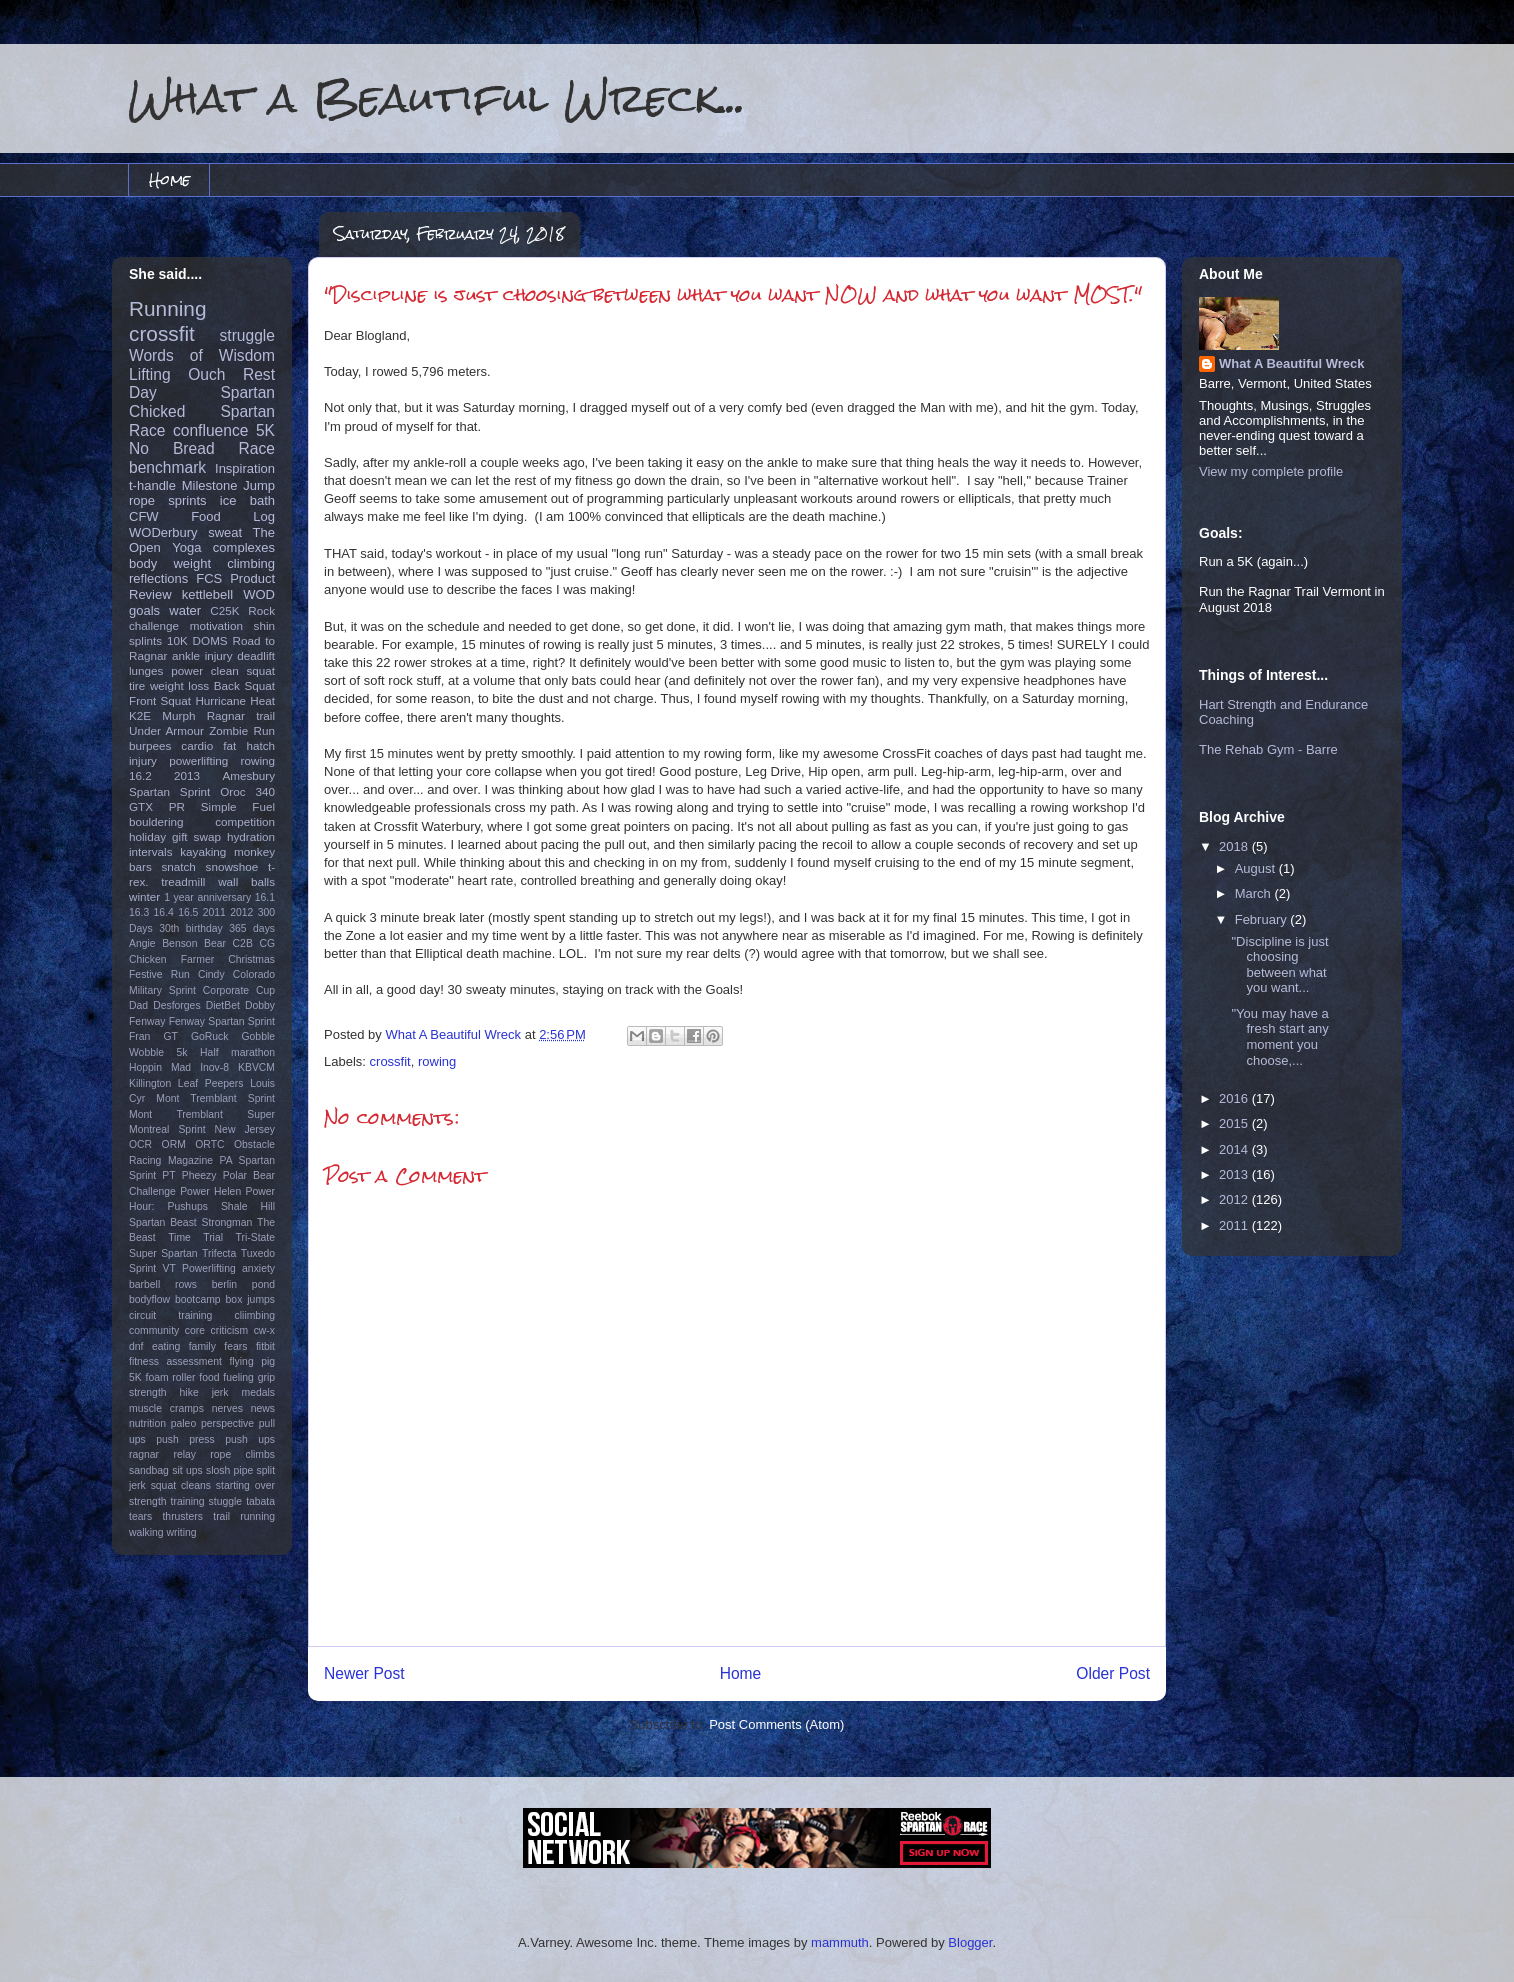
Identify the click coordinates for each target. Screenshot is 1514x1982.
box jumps (250, 1299)
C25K (224, 610)
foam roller (171, 1377)
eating (166, 1346)
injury (143, 760)
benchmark (167, 467)
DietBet (223, 1005)
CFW (144, 516)
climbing (251, 563)
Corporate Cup (239, 990)
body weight (170, 563)
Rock (261, 610)
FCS (209, 578)
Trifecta (219, 1253)
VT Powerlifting (199, 1268)
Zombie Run (242, 730)
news (263, 1408)
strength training (167, 1501)
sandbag (149, 1470)
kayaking (203, 851)
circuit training (170, 1315)
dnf (136, 1346)
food (209, 1377)
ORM (174, 1144)
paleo (183, 1423)
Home (169, 179)
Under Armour (166, 730)
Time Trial (195, 1237)
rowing (437, 1061)
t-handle (152, 485)
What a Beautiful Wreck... (437, 97)
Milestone (210, 485)
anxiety (258, 1268)
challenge (154, 625)
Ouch (206, 374)
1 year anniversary (207, 897)
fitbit (265, 1346)
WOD (259, 594)
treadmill (183, 881)
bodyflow (149, 1299)
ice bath (247, 500)
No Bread (172, 448)
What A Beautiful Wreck (1291, 363)
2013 (187, 775)
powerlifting (198, 760)
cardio (197, 745)
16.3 (139, 912)
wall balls (246, 881)
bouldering (156, 821)
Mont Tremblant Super (202, 1114)
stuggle (226, 1501)
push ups (250, 1439)
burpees (150, 745)
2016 (1235, 1098)
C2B (243, 943)
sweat (225, 532)
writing (182, 1532)
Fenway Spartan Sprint (222, 1021)
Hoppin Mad (160, 1067)
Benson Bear (194, 943)
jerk (220, 1392)
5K (265, 430)
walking (146, 1532)
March (1255, 893)
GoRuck (210, 1036)
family (202, 1346)
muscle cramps (166, 1408)
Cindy (211, 974)
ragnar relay (162, 1454)
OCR (140, 1144)
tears (140, 1516)
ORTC (209, 1144)
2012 (241, 912)
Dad (138, 1005)
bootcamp (198, 1299)
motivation (216, 625)
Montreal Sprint (167, 1129)
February (1263, 919)
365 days (252, 928)
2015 (1235, 1123)
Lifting (150, 374)
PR (177, 806)
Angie (142, 943)
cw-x (264, 1330)
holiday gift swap (175, 836)
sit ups (187, 1470)
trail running (244, 1516)
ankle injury (202, 655)
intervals (151, 851)
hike (189, 1392)
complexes (244, 547)
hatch (260, 745)
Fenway (147, 1021)
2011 (214, 912)
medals (259, 1392)
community (154, 1330)
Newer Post (364, 1673)
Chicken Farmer (171, 959)
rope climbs (242, 1454)
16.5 (188, 912)
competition (245, 821)
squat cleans (181, 1485)
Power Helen (210, 1191)
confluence (210, 430)
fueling (238, 1377)
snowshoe (232, 866)
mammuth (840, 1942)
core (195, 1330)
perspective (227, 1423)
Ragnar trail (241, 715)
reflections (158, 578)
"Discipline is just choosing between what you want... (1279, 965)
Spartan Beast (163, 1222)
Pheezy (199, 1175)
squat (260, 670)
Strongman (227, 1222)
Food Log (233, 516)
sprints (187, 500)
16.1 (265, 897)
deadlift (256, 655)
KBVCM (256, 1067)
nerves (227, 1408)
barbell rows (163, 1284)
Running (167, 308)
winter (144, 896)
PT (168, 1175)
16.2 (140, 775)
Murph (178, 715)
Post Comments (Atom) (776, 1724)
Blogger (970, 1942)
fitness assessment (175, 1361)
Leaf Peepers (211, 1083)
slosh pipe (229, 1470)
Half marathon (237, 1052)
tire (137, 685)
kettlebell (207, 594)
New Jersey (245, 1129)
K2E (140, 715)
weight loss (179, 685)
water (185, 610)
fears (235, 1346)
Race (257, 448)
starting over (245, 1485)
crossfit (390, 1061)
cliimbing (255, 1315)
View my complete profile (1271, 471)
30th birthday (191, 928)
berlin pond (243, 1284)
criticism (230, 1330)
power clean (205, 670)
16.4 (164, 912)
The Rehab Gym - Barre (1268, 749)
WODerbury (163, 532)
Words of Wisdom (202, 355)
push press (185, 1439)
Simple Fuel (238, 806)
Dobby (260, 1005)
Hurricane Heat (235, 700)
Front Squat (160, 700)
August (1257, 868)
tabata (260, 1501)
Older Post (1113, 1673)
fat (229, 745)
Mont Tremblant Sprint (215, 1098)
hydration (251, 836)
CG (267, 943)
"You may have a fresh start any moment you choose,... (1279, 1037)
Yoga (186, 547)
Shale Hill (248, 1206)
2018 (1235, 846)
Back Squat (244, 685)
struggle (247, 335)
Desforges (176, 1005)
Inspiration (245, 468)
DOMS (210, 640)
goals (144, 610)
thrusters (182, 1516)
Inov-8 (214, 1067)
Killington (150, 1083)
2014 (1235, 1149)
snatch (178, 866)
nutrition (147, 1423)
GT (170, 1036)
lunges (146, 670)
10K (177, 640)
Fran (139, 1036)
